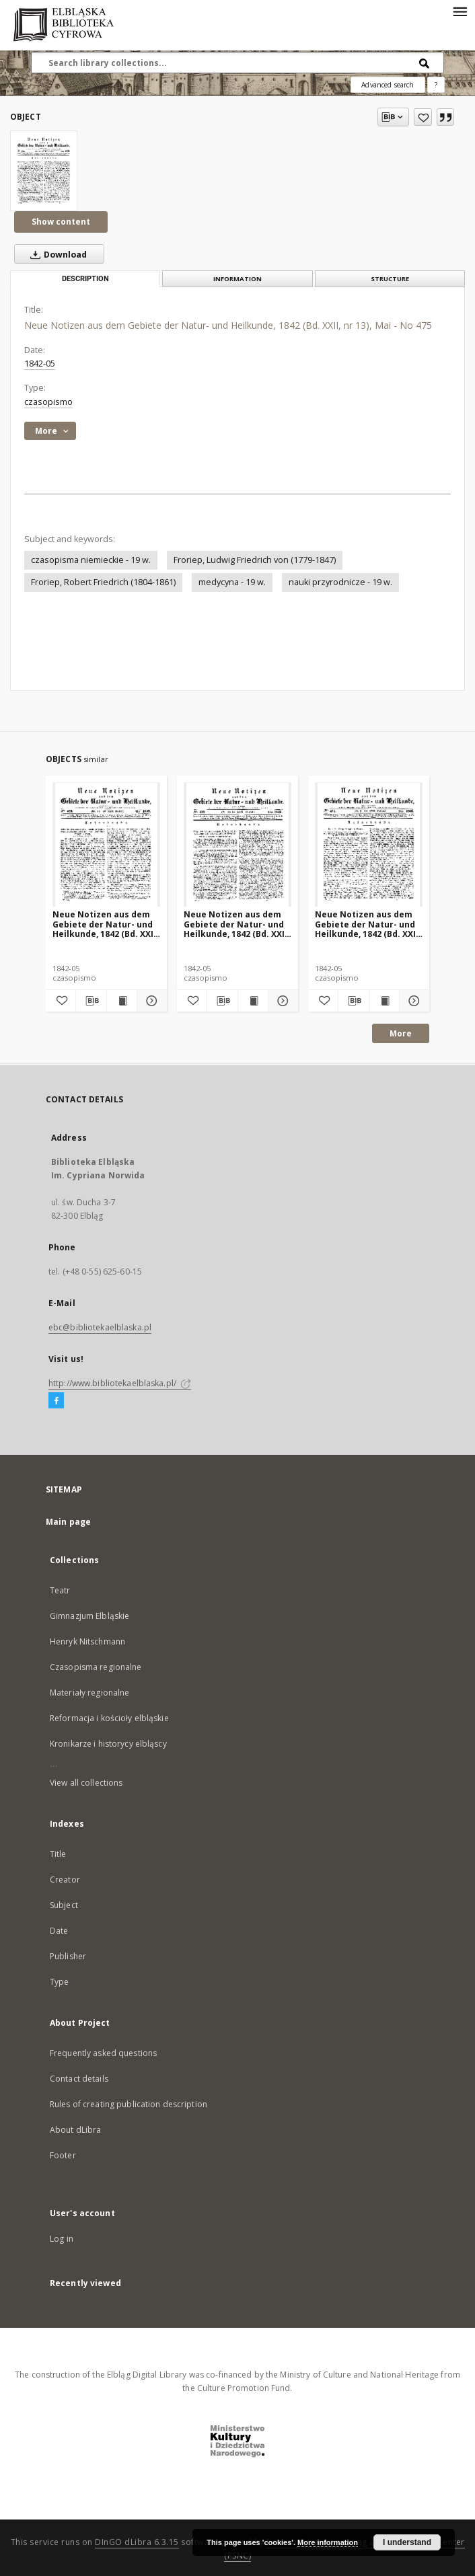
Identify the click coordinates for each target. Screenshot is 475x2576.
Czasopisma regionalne (96, 1667)
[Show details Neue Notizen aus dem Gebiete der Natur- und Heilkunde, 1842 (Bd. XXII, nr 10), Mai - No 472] (281, 1001)
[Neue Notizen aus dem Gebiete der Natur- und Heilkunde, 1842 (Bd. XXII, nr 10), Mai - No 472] (237, 845)
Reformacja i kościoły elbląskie (109, 1718)
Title (58, 1854)
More (401, 1033)
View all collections (86, 1782)
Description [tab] (85, 278)
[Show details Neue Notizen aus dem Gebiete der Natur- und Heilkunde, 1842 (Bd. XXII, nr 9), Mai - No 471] (412, 1001)
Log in (61, 2238)
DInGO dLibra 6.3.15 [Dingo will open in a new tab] (137, 2542)
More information (327, 2542)
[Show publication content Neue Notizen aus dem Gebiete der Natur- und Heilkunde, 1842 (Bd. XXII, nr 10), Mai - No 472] (253, 1001)
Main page (68, 1521)
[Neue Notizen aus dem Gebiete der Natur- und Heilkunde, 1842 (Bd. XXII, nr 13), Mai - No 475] (43, 171)
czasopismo (48, 402)
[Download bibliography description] (91, 1001)
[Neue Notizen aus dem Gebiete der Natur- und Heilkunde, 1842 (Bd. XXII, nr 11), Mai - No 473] (106, 845)
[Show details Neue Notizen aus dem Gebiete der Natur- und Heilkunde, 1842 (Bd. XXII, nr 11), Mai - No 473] (150, 1001)
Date (59, 1930)
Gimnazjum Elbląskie (89, 1616)
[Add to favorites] (423, 117)
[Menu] (459, 11)
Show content (61, 221)
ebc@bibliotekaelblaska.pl (99, 1327)
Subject (64, 1905)
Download (56, 254)
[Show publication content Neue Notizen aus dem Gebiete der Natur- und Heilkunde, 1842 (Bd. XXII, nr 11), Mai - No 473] (122, 1001)
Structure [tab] (390, 278)
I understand (407, 2542)
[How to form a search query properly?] (436, 85)
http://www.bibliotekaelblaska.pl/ (119, 1383)
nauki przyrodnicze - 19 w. (340, 582)
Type (59, 1981)
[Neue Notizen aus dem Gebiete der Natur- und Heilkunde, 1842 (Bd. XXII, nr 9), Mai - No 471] (369, 845)
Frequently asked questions (103, 2053)
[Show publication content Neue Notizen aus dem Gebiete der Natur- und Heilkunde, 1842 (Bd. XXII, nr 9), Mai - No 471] (384, 1001)
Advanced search (387, 84)
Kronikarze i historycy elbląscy (108, 1743)
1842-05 (39, 363)
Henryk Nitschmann (87, 1641)
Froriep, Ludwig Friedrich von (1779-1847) (255, 560)
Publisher (68, 1956)
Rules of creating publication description (128, 2104)
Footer (63, 2155)
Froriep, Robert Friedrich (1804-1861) (103, 582)
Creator (65, 1879)
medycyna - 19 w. (232, 582)
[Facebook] (56, 1401)
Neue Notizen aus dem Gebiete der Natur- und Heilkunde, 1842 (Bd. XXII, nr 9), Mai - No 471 (368, 924)
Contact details (79, 2078)
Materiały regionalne (89, 1692)
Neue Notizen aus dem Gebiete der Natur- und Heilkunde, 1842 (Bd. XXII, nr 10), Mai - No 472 (236, 924)
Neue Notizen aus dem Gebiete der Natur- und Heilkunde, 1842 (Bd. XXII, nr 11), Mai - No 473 (105, 924)
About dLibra (75, 2129)
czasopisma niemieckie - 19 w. (91, 560)
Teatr (60, 1590)
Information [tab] (237, 278)
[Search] (424, 62)
